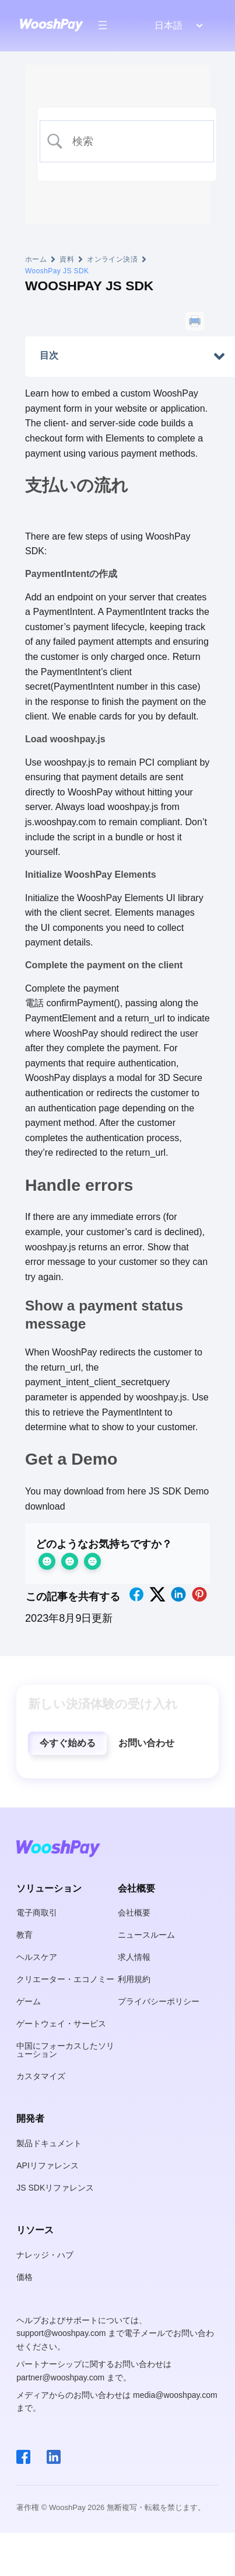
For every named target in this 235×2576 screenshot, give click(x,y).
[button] (67, 1743)
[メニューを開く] (103, 25)
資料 (66, 259)
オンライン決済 (112, 259)
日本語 (169, 25)
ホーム (36, 259)
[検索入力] (136, 141)
